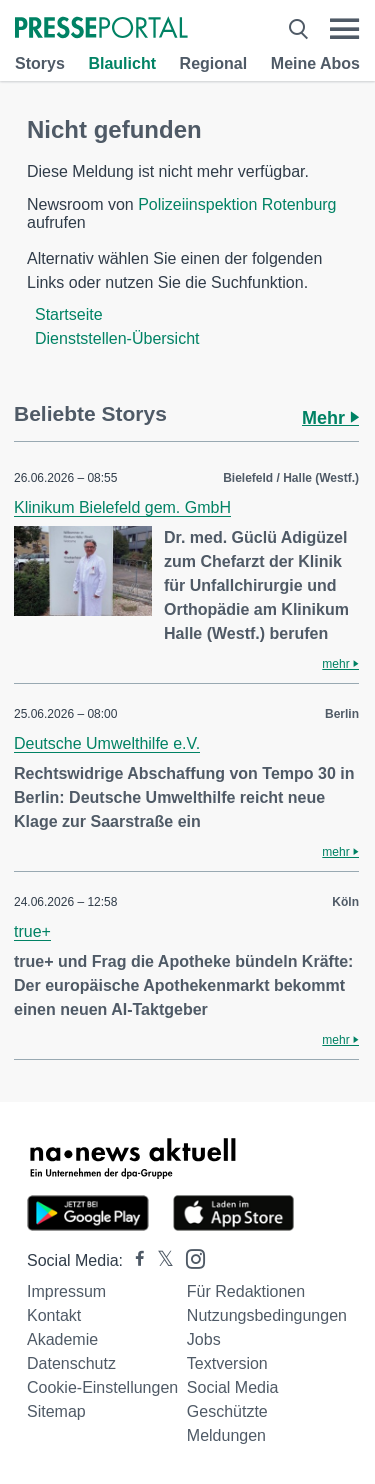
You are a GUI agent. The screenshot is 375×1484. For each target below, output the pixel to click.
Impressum (66, 1291)
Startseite (69, 314)
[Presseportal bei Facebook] (134, 1260)
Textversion (227, 1363)
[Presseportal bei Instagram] (189, 1257)
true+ (32, 931)
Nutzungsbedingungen (267, 1315)
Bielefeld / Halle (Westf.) (291, 478)
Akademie (62, 1339)
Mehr (330, 418)
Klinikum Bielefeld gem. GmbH (122, 507)
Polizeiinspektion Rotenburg (237, 204)
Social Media (233, 1387)
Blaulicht (122, 63)
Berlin (342, 714)
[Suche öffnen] (298, 29)
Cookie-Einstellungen (102, 1387)
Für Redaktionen (246, 1291)
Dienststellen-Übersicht (117, 338)
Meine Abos (315, 63)
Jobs (204, 1339)
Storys (40, 63)
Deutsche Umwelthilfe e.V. (107, 743)
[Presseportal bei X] (159, 1260)
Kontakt (54, 1315)
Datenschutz (71, 1363)
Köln (345, 902)
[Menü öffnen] (344, 29)
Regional (214, 63)
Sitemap (56, 1411)
